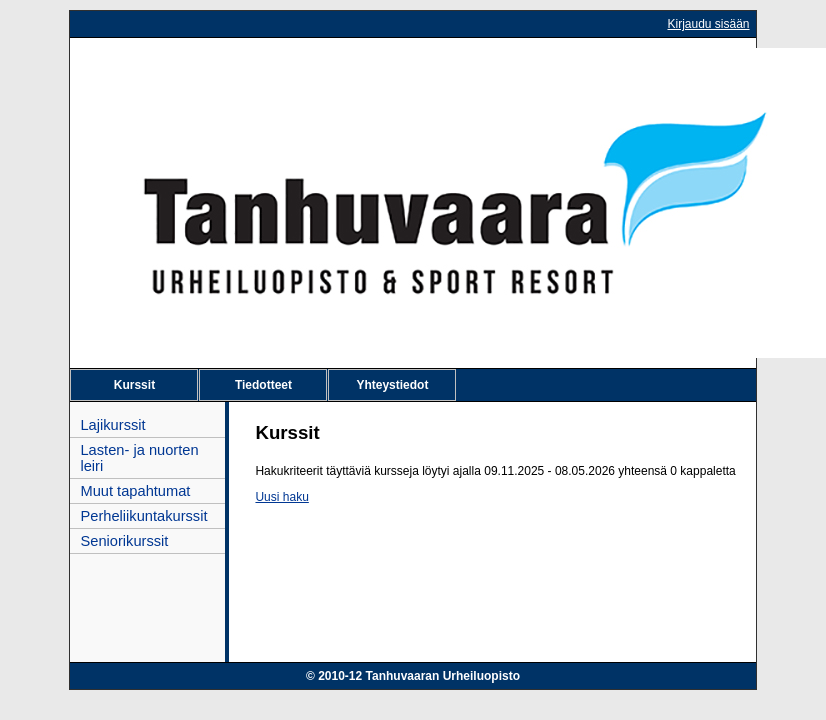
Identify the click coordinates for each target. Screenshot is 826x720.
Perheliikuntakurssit (143, 516)
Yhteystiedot (392, 385)
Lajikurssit (112, 425)
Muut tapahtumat (135, 491)
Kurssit (134, 385)
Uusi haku (281, 497)
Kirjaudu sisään (708, 24)
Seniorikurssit (124, 541)
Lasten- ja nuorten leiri (139, 458)
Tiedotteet (263, 385)
